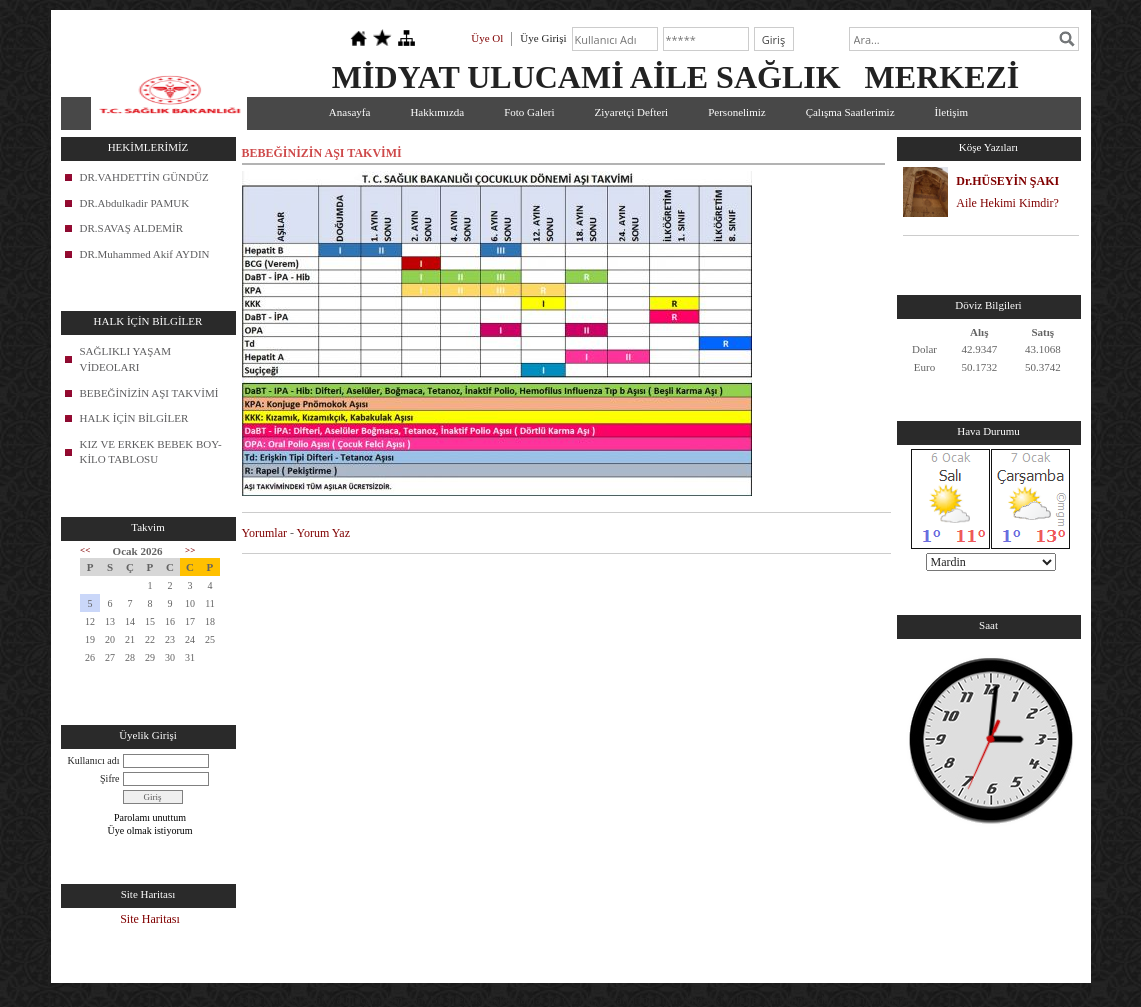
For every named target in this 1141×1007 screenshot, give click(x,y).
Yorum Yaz (323, 533)
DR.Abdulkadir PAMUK (135, 203)
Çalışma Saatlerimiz (850, 112)
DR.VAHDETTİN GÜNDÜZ (144, 177)
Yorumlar (264, 533)
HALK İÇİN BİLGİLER (134, 418)
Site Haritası (150, 919)
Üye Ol (487, 38)
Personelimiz (736, 112)
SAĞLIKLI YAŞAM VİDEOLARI (126, 359)
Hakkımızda (437, 112)
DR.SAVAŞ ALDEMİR (132, 228)
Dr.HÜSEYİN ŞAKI (1007, 181)
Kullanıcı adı (94, 760)
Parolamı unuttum (150, 817)
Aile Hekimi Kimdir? (1007, 203)
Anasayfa (350, 112)
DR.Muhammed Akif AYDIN (145, 254)
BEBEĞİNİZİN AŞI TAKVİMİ (149, 393)
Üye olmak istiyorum (150, 830)
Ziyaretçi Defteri (632, 112)
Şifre (109, 778)
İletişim (952, 112)
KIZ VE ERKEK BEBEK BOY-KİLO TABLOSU (151, 452)
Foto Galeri (529, 112)
